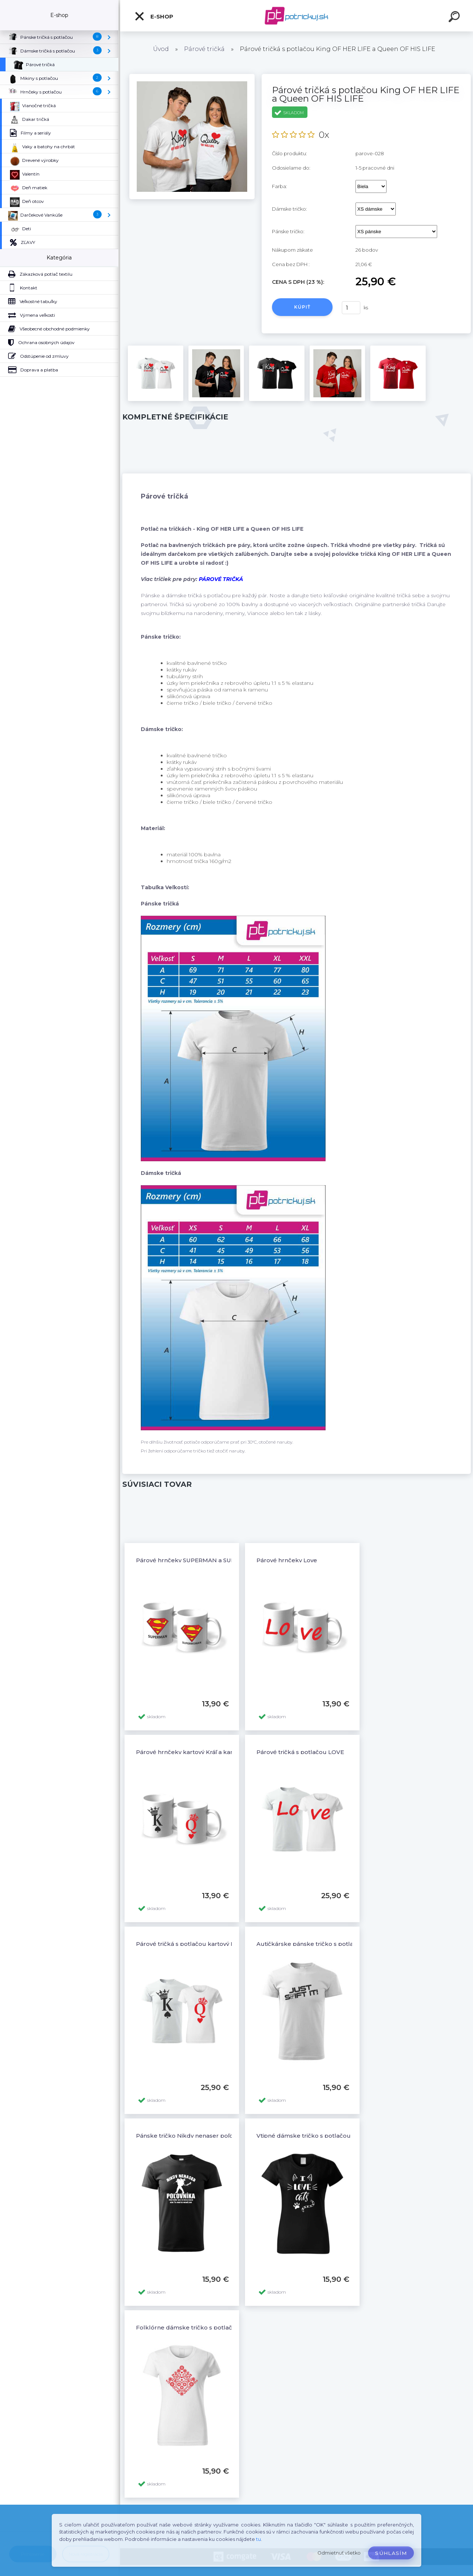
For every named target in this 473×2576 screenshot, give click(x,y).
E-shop (153, 16)
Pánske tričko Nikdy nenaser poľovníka (192, 2136)
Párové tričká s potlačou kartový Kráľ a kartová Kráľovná (216, 1944)
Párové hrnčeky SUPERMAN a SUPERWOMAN (202, 1560)
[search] (455, 17)
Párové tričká (204, 48)
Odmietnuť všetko (339, 2553)
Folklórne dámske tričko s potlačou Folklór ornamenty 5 (218, 2327)
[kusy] (351, 307)
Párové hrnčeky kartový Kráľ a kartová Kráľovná (203, 1752)
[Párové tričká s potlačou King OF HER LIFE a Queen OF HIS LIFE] (192, 76)
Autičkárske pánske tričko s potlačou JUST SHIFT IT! (332, 1944)
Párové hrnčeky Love (286, 1560)
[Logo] (296, 15)
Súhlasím (391, 2553)
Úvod (161, 48)
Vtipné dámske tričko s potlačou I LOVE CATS (322, 2136)
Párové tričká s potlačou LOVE (300, 1752)
